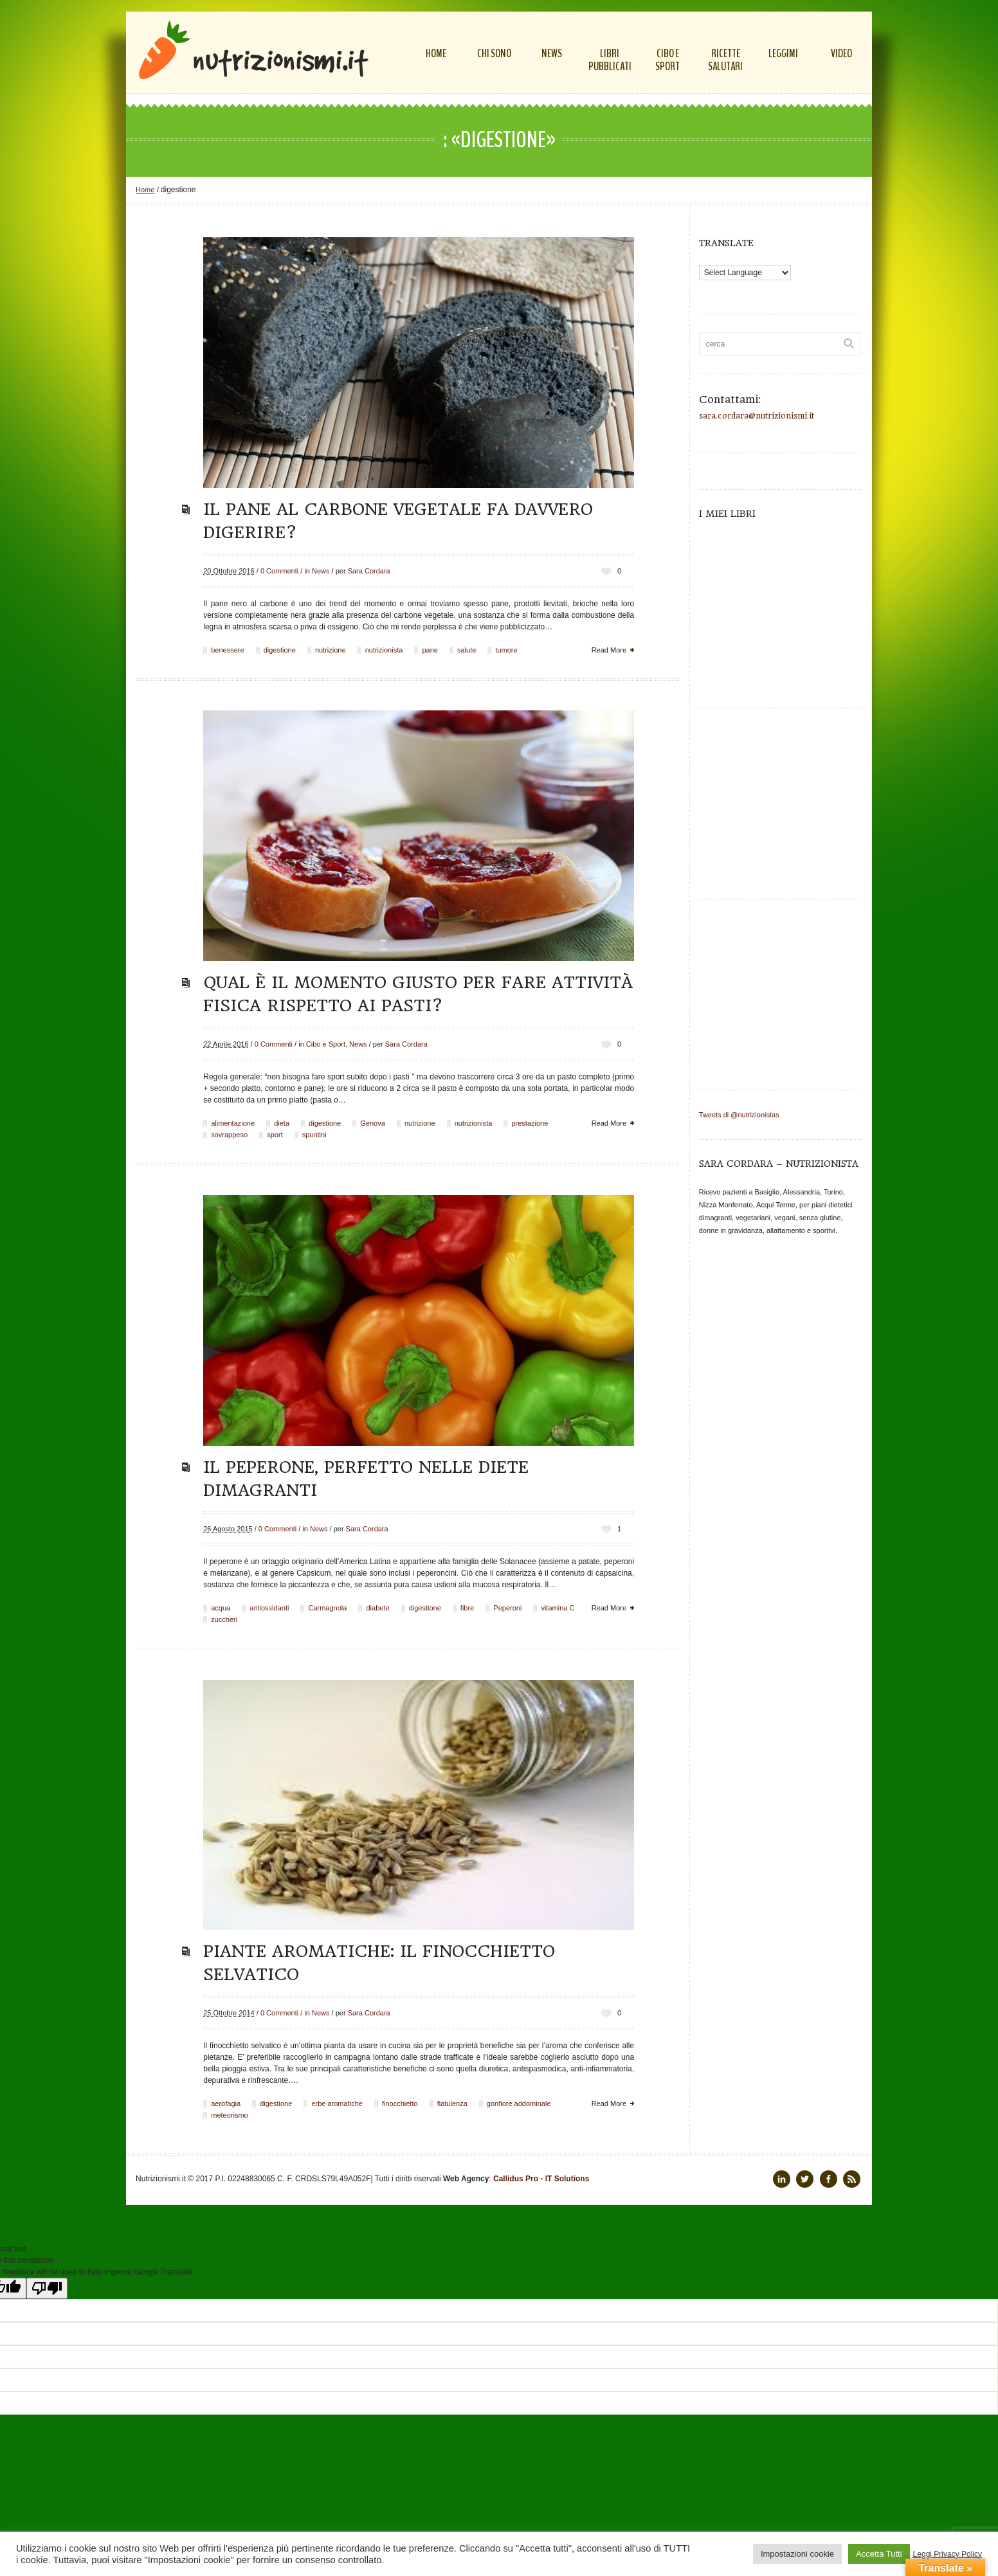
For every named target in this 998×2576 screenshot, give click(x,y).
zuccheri (224, 1619)
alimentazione (233, 1123)
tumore (506, 650)
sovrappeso (229, 1135)
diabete (377, 1608)
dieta (281, 1123)
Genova (372, 1123)
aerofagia (225, 2103)
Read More (609, 650)
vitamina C (557, 1608)
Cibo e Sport (325, 1044)
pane (429, 650)
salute (466, 650)
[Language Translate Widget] (745, 272)
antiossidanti (269, 1608)
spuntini (314, 1135)
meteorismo (229, 2115)
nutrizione (330, 650)
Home (145, 190)
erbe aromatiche (337, 2103)
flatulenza (452, 2103)
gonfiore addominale (519, 2103)
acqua (220, 1608)
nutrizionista (384, 650)
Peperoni (507, 1608)
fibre (467, 1608)
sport (274, 1135)
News (321, 571)
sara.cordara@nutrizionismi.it (756, 415)
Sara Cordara (369, 571)
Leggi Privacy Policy (947, 2554)
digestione (280, 650)
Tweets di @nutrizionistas (739, 1115)
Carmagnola (327, 1608)
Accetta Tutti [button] (879, 2554)
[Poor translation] (47, 2288)
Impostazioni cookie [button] (797, 2554)
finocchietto (400, 2103)
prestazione (529, 1123)
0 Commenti (279, 571)
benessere (227, 650)
